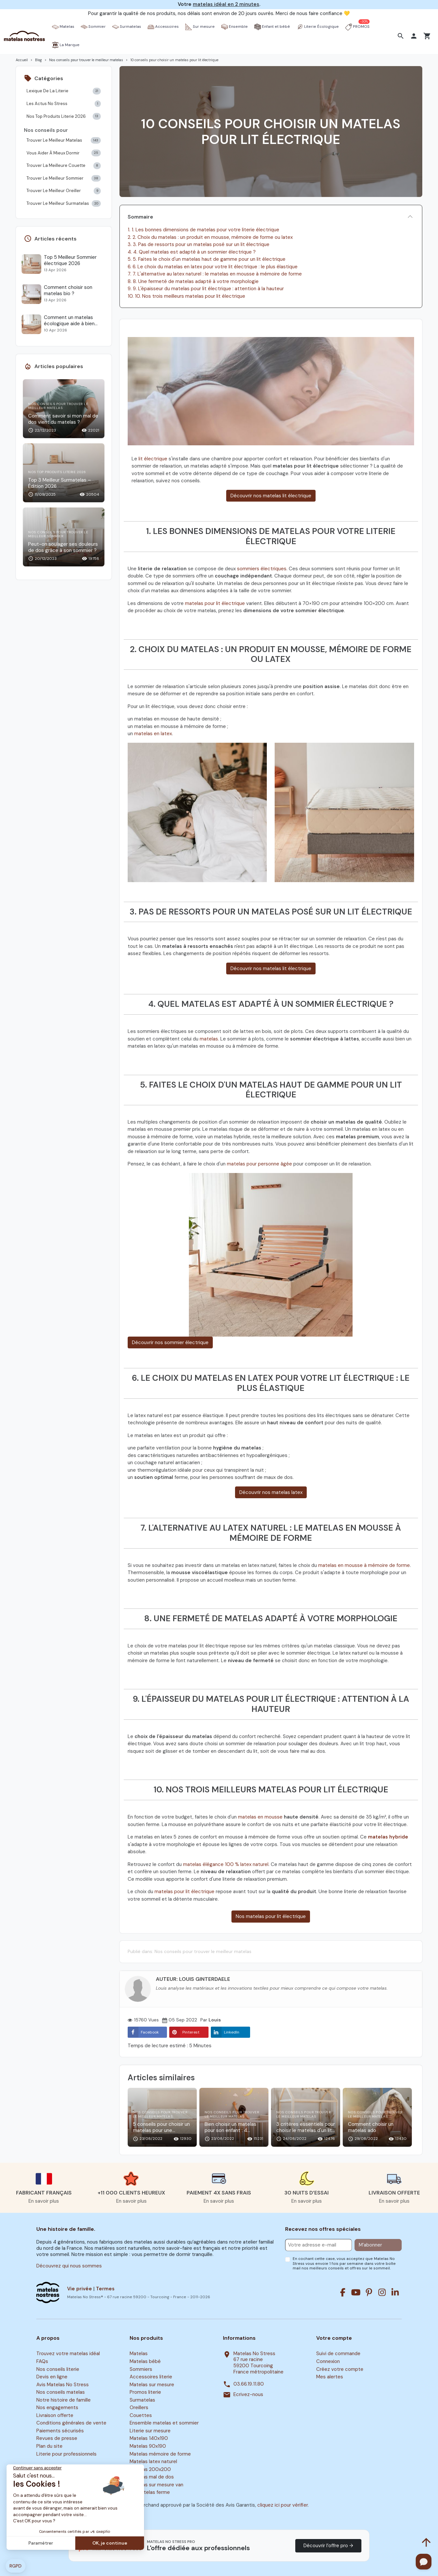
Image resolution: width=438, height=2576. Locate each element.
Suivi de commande (338, 2354)
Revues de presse (56, 2438)
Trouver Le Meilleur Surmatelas (64, 203)
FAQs (42, 2361)
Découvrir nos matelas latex (270, 1492)
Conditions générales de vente (71, 2423)
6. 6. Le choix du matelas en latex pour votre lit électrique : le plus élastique (213, 266)
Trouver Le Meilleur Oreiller (64, 190)
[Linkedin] (395, 2292)
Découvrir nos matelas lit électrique (270, 495)
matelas (209, 1039)
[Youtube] (356, 2292)
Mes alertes (329, 2376)
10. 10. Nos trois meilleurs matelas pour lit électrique (186, 296)
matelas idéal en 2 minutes (226, 4)
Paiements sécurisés (60, 2430)
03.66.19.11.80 (248, 2384)
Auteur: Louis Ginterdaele (193, 1979)
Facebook (143, 2032)
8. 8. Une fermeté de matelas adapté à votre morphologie (193, 281)
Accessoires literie (151, 2376)
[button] (401, 36)
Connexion (328, 2361)
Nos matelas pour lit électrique (271, 1916)
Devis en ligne (51, 2376)
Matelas (139, 2354)
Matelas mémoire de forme (160, 2454)
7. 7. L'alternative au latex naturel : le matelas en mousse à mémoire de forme (215, 274)
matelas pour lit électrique (215, 603)
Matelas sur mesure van (156, 2484)
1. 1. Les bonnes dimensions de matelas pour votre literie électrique (203, 229)
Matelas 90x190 (148, 2446)
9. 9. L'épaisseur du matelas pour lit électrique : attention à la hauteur (206, 288)
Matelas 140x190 (149, 2438)
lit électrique (152, 458)
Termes (105, 2288)
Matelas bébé (145, 2361)
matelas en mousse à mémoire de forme (364, 1565)
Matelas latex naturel (153, 2461)
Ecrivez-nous (248, 2394)
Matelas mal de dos (152, 2477)
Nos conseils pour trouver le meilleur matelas (203, 1951)
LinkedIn (225, 2032)
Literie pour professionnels (66, 2454)
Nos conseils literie (57, 2369)
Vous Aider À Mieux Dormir (64, 153)
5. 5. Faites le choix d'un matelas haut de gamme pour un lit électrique (206, 259)
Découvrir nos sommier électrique (170, 1342)
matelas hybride (388, 1837)
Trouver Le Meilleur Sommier (64, 178)
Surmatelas (142, 2400)
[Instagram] (382, 2292)
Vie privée (79, 2288)
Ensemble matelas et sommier (164, 2423)
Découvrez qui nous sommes (69, 2266)
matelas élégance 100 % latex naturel (225, 1864)
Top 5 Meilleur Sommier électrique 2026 (70, 260)
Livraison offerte (54, 2415)
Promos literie (145, 2392)
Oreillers (139, 2407)
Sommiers (141, 2369)
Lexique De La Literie (64, 91)
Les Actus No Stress (64, 103)
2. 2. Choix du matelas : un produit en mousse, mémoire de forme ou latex (210, 237)
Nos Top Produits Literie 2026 (64, 116)
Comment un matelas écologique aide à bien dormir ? (69, 320)
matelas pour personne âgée (260, 1164)
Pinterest (184, 2032)
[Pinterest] (369, 2292)
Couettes (141, 2415)
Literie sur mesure (150, 2430)
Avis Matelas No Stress (62, 2384)
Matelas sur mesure (152, 2384)
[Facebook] (343, 2292)
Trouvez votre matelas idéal (68, 2354)
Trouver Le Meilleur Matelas (64, 140)
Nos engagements (57, 2407)
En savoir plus (43, 2201)
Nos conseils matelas (60, 2392)
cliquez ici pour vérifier (282, 2505)
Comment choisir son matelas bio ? (68, 290)
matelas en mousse (260, 1817)
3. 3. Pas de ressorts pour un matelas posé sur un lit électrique (198, 244)
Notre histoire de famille (63, 2400)
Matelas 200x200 (150, 2469)
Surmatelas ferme (150, 2492)
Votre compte (334, 2338)
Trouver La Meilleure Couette (64, 165)
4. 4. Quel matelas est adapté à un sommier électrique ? (192, 252)
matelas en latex (153, 733)
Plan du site (49, 2446)
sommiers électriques (261, 568)
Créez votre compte (339, 2369)
